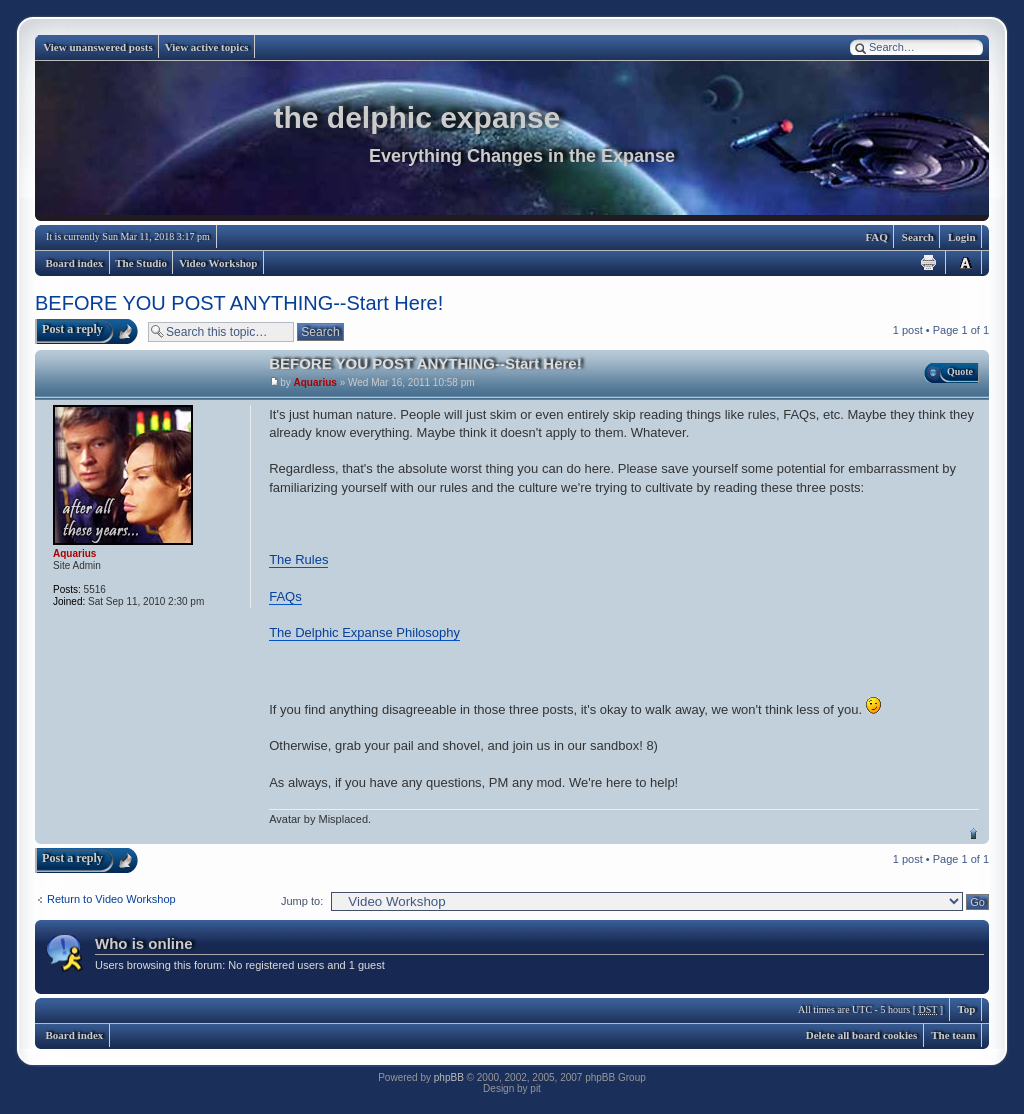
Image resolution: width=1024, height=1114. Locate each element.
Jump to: (302, 901)
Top (973, 833)
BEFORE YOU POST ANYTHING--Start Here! (239, 303)
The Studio (141, 263)
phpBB (449, 1077)
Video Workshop (218, 263)
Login (962, 237)
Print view (929, 262)
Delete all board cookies (862, 1035)
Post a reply (72, 329)
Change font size (965, 262)
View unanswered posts (97, 47)
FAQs (285, 596)
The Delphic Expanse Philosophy (364, 632)
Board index (75, 263)
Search (918, 237)
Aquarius (315, 382)
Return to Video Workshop (111, 899)
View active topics (207, 47)
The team (953, 1035)
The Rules (298, 559)
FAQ (876, 237)
